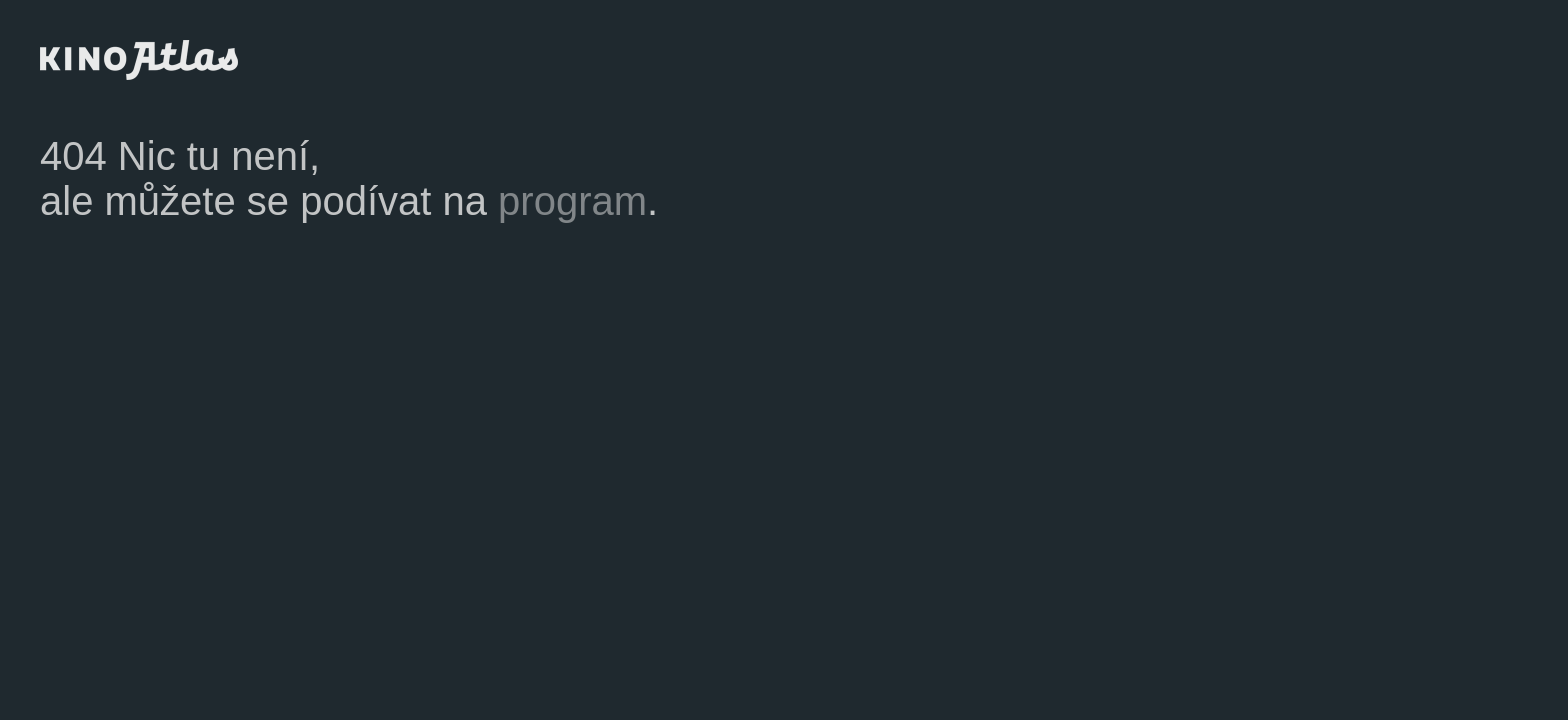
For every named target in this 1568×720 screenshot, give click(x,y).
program (572, 201)
